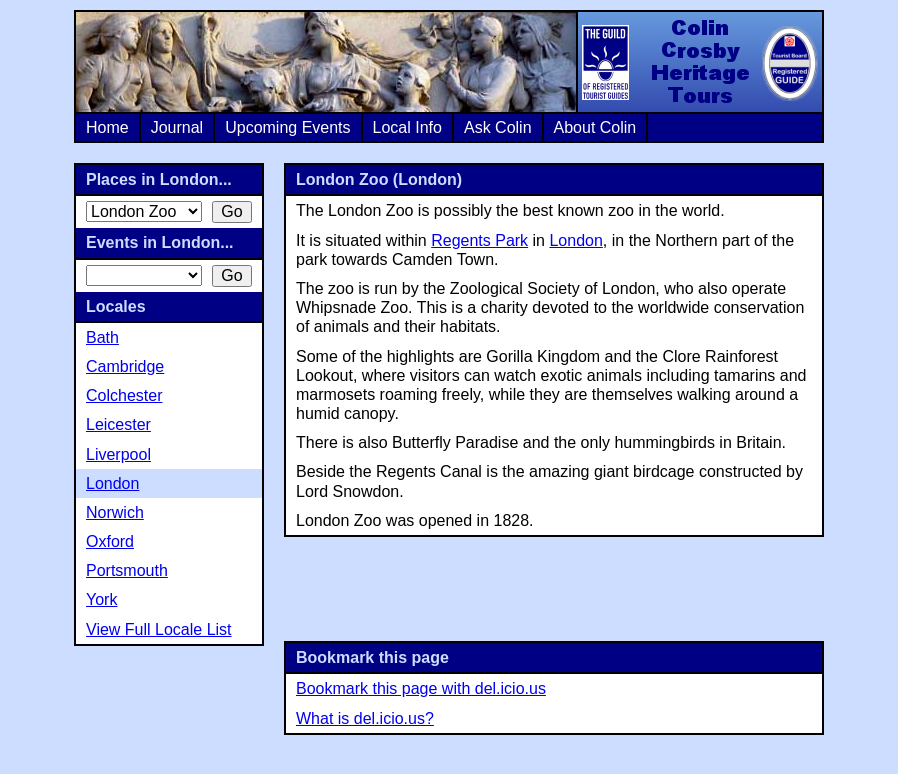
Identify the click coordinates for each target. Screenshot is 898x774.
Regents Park (479, 240)
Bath (102, 337)
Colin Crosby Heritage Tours (699, 62)
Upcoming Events (287, 127)
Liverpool (118, 454)
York (101, 599)
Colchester (124, 395)
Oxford (110, 541)
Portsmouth (127, 570)
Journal (177, 127)
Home (107, 127)
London (575, 240)
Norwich (115, 512)
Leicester (118, 424)
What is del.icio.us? (365, 718)
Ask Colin (498, 127)
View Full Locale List (159, 629)
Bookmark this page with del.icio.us (421, 688)
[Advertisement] (554, 587)
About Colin (595, 127)
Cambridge (125, 366)
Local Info (407, 127)
